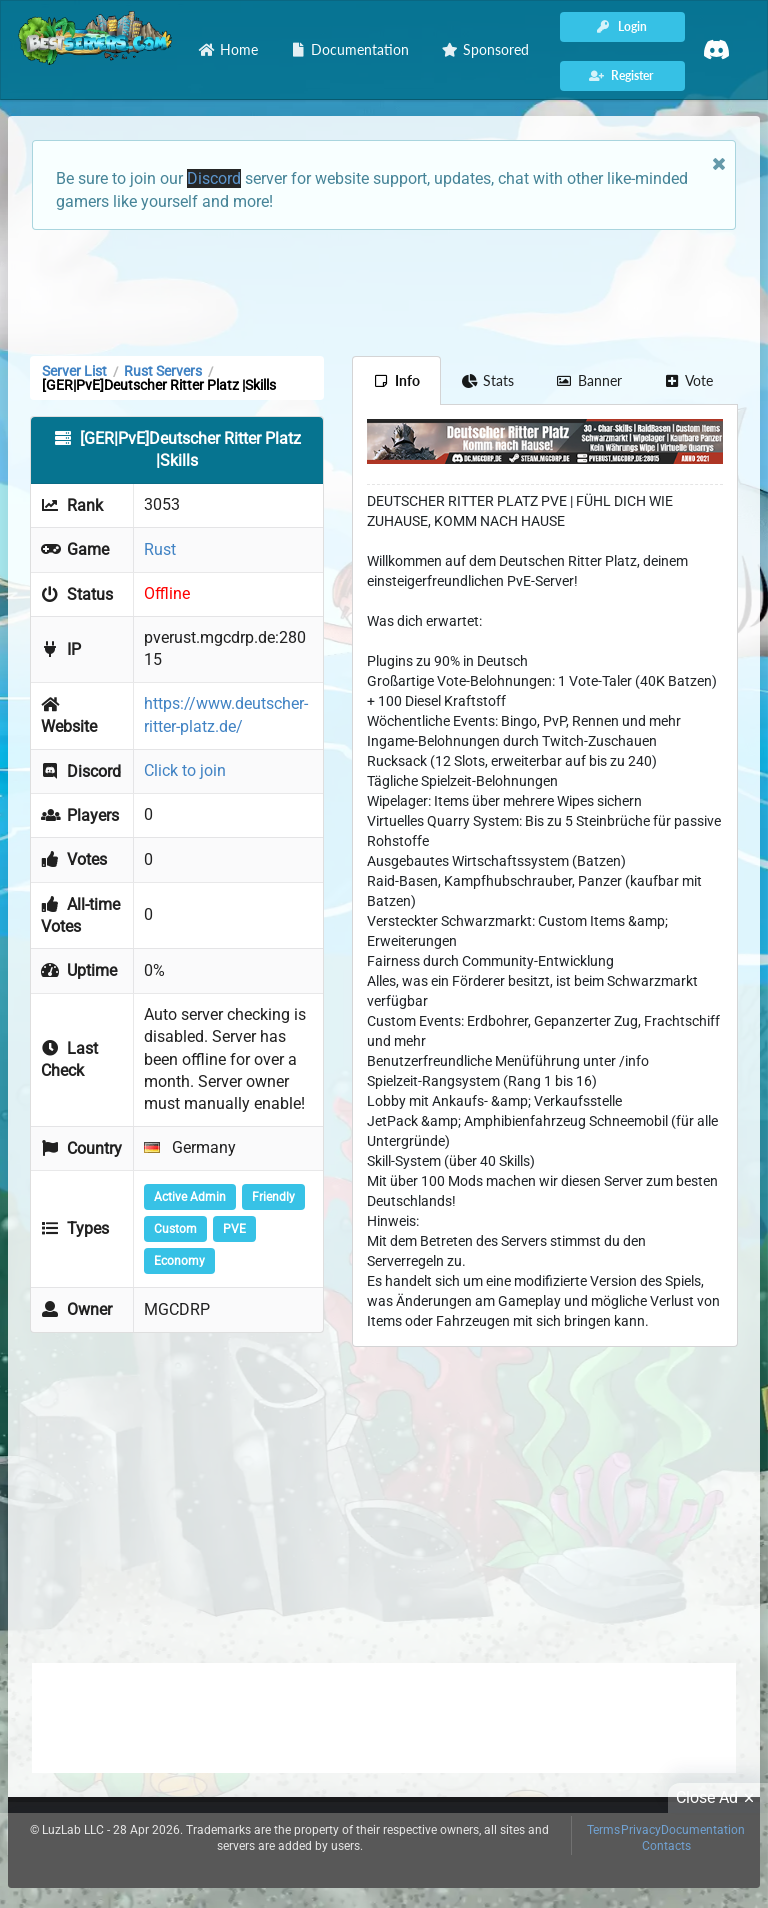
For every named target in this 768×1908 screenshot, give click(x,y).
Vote (689, 380)
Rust (160, 549)
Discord (214, 178)
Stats (488, 380)
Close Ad (718, 1798)
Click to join (185, 770)
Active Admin (190, 1197)
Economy (179, 1261)
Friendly (273, 1197)
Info (396, 380)
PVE (234, 1229)
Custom (175, 1229)
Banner (589, 380)
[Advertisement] (384, 291)
